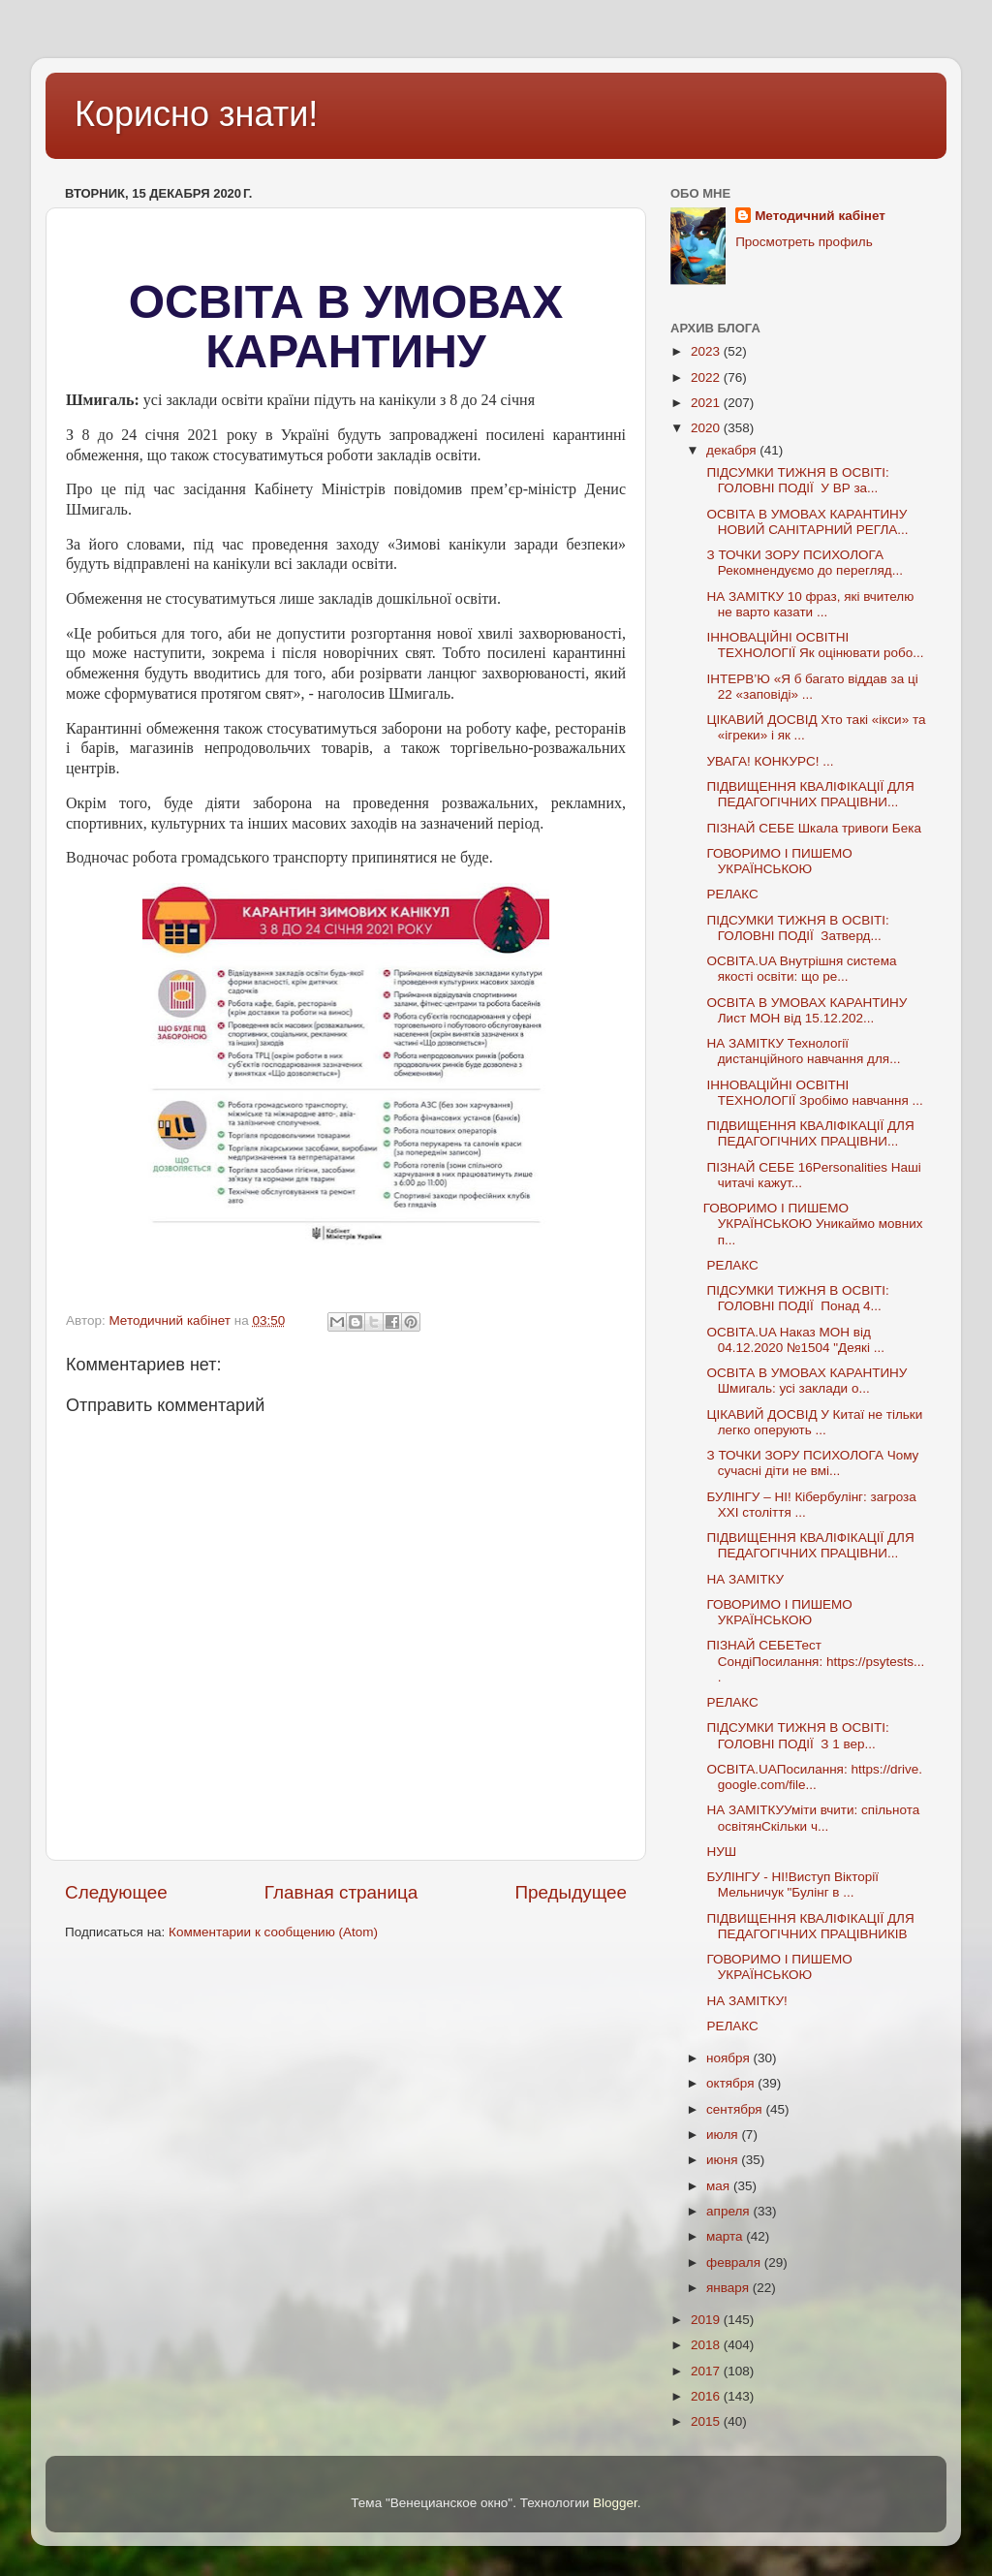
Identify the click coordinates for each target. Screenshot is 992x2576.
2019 (707, 2319)
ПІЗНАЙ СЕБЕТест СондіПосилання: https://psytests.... (814, 1660)
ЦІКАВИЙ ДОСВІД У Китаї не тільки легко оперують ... (813, 1422)
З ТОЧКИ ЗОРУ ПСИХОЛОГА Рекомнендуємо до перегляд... (803, 563)
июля (723, 2134)
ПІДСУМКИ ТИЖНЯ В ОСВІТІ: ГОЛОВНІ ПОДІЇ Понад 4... (796, 1298)
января (729, 2287)
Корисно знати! (196, 114)
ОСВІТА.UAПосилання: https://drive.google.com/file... (812, 1777)
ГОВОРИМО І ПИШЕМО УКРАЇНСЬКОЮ (777, 861)
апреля (729, 2211)
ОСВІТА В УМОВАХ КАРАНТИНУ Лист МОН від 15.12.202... (805, 1010)
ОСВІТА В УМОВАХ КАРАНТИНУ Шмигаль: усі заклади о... (805, 1381)
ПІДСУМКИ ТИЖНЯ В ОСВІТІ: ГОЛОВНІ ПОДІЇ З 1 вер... (796, 1735)
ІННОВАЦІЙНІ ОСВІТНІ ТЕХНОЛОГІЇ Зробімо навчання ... (813, 1093)
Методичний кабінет (820, 215)
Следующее (116, 1892)
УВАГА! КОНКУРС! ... (768, 761)
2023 (707, 351)
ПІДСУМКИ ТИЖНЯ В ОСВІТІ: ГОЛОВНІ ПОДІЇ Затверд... (796, 928)
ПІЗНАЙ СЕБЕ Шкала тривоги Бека (812, 828)
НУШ (719, 1851)
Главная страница (341, 1892)
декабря (733, 450)
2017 (707, 2371)
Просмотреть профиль (804, 242)
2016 (707, 2396)
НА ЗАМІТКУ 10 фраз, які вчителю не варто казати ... (808, 604)
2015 (707, 2421)
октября (732, 2083)
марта (726, 2236)
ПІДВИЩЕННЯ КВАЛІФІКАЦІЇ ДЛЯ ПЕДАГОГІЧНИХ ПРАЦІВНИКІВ (808, 1926)
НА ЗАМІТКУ (743, 1579)
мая (719, 2186)
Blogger (615, 2503)
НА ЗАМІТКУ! (745, 2001)
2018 (707, 2345)
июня (723, 2159)
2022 (707, 377)
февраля (735, 2262)
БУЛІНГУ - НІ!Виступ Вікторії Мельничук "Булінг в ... (791, 1884)
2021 (707, 402)
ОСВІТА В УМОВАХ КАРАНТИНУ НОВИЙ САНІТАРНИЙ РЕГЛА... (806, 522)
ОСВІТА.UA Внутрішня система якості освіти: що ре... (800, 969)
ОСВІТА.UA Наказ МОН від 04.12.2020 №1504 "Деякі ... (793, 1340)
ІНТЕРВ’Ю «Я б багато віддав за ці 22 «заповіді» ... (810, 687)
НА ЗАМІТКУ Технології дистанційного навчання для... (802, 1051)
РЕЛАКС (731, 894)
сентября (735, 2109)
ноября (729, 2058)
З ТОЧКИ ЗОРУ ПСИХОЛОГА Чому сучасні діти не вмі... (811, 1463)
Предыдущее (570, 1892)
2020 (707, 428)
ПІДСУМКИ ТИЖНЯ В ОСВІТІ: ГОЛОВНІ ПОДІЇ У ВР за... (796, 480)
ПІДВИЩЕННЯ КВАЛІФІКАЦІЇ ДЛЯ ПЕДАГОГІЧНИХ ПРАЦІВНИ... (808, 794)
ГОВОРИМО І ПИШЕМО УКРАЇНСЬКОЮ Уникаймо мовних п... (813, 1223)
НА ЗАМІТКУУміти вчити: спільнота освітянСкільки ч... (811, 1818)
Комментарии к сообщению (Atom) (273, 1932)
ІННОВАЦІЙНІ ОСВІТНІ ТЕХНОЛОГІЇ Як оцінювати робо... (813, 645)
